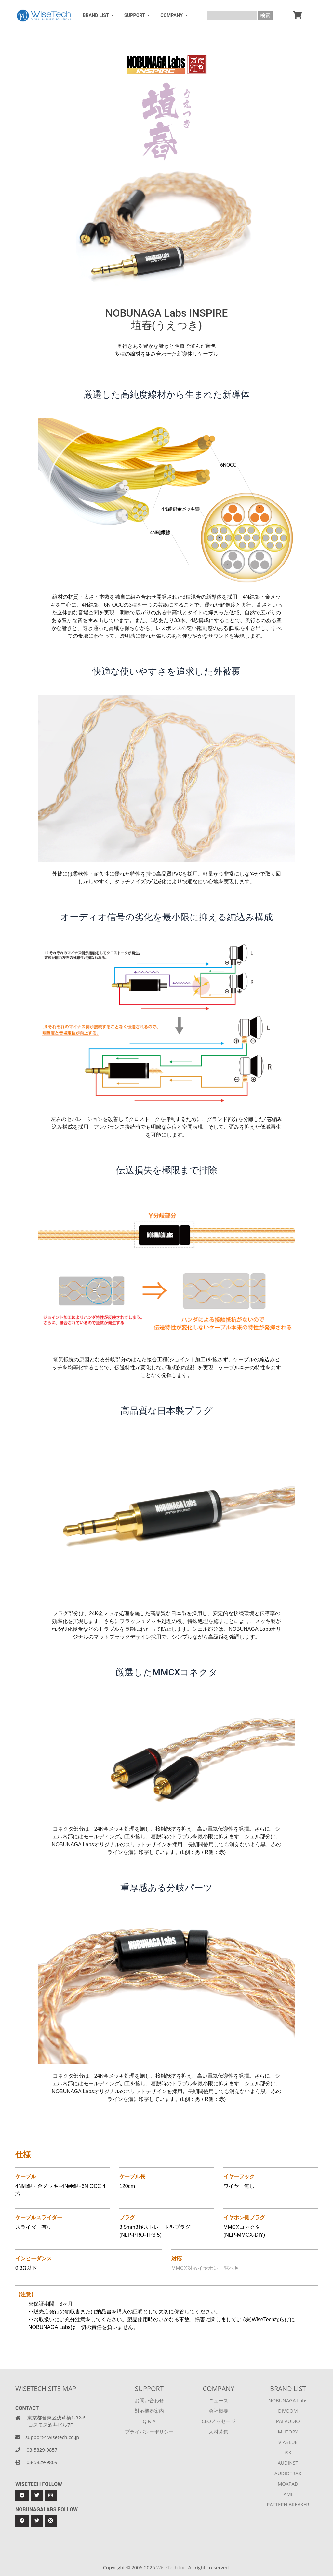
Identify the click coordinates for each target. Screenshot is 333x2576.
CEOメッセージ (218, 2421)
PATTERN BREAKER (288, 2504)
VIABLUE (288, 2442)
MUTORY (288, 2431)
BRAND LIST (96, 15)
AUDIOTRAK (287, 2473)
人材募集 (218, 2431)
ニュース (218, 2400)
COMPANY (172, 15)
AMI (288, 2494)
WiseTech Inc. (171, 2567)
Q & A (149, 2421)
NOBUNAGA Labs (287, 2400)
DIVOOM (288, 2410)
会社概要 (218, 2410)
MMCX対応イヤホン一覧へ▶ (205, 2268)
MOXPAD (288, 2483)
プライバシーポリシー (149, 2431)
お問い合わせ (149, 2400)
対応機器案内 (149, 2410)
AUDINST (288, 2463)
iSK (288, 2452)
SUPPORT (135, 15)
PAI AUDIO (288, 2421)
